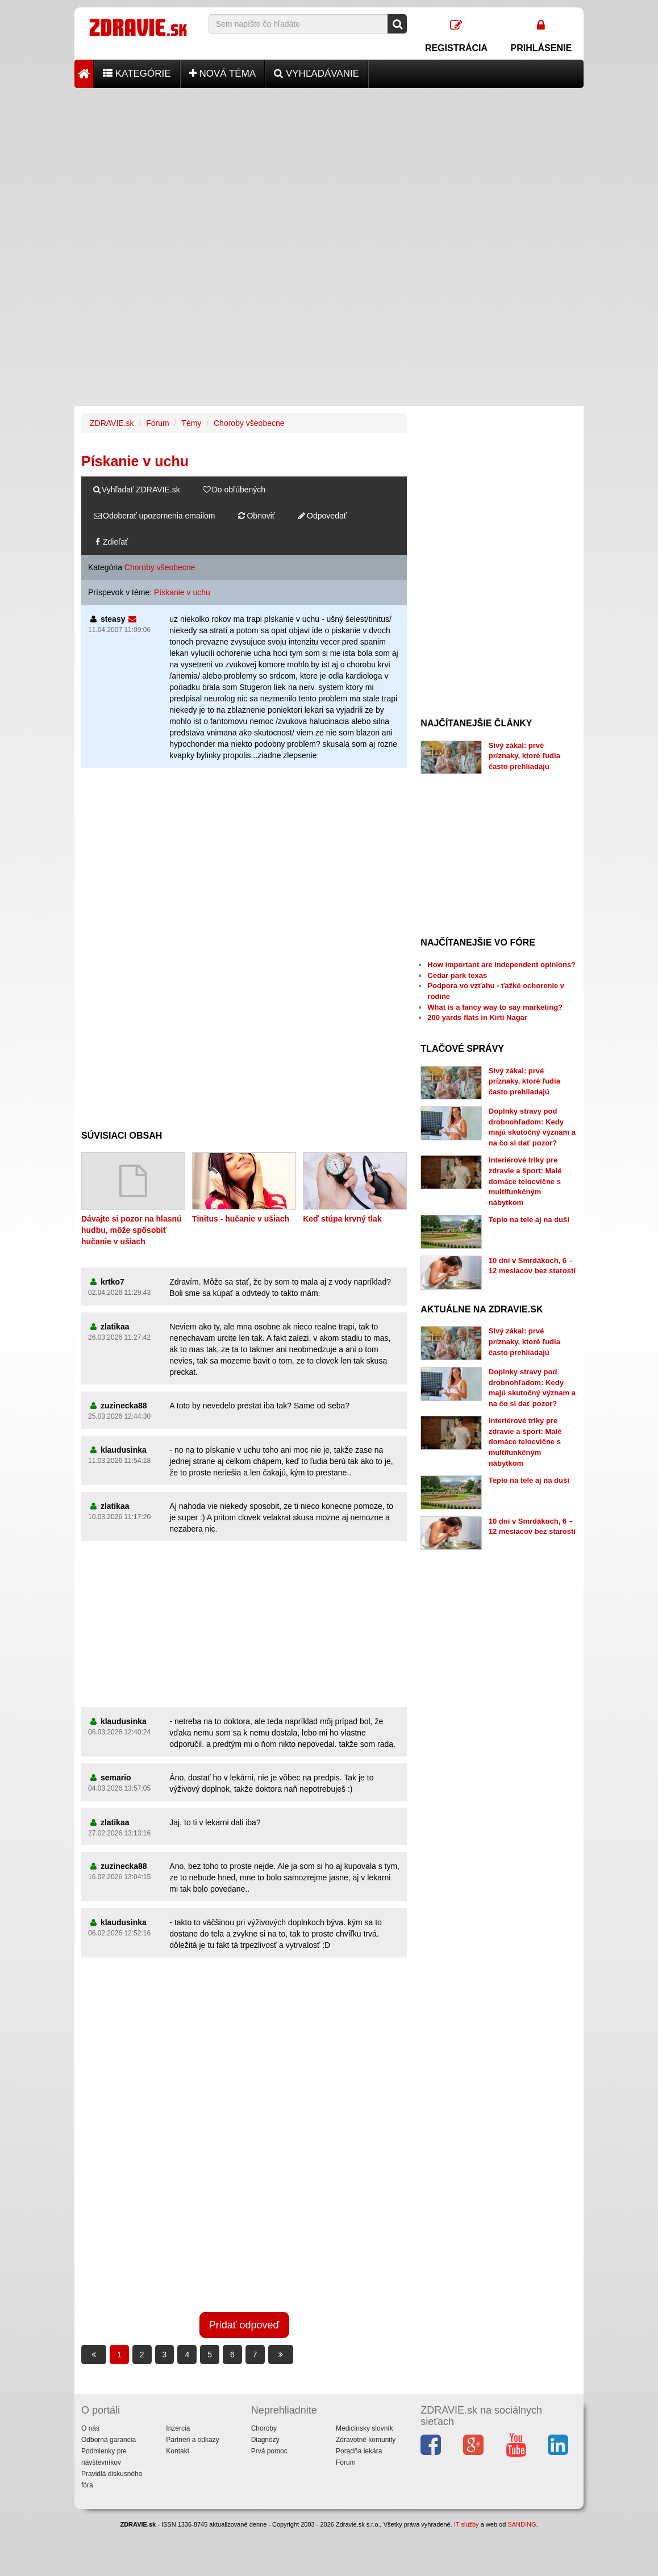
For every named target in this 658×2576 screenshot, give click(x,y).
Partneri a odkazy (192, 2440)
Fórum (157, 423)
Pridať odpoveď (244, 2325)
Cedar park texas (457, 975)
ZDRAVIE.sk (112, 423)
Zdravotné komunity (365, 2440)
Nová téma (222, 73)
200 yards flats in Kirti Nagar (477, 1017)
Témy (191, 423)
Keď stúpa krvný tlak (342, 1218)
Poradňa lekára (359, 2451)
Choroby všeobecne (249, 423)
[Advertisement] (329, 167)
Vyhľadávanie (316, 73)
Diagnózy (265, 2440)
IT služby (466, 2524)
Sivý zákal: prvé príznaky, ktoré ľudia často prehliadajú (524, 756)
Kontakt (177, 2451)
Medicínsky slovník (364, 2428)
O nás (90, 2428)
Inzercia (178, 2428)
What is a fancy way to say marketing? (495, 1007)
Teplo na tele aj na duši (529, 1219)
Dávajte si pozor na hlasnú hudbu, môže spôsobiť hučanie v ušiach (131, 1230)
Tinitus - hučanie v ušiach (240, 1218)
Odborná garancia (108, 2440)
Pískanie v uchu (182, 592)
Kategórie (137, 73)
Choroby (264, 2428)
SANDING (521, 2524)
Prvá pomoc (269, 2451)
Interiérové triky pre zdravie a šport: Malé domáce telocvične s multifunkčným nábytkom (525, 1181)
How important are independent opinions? (501, 964)
